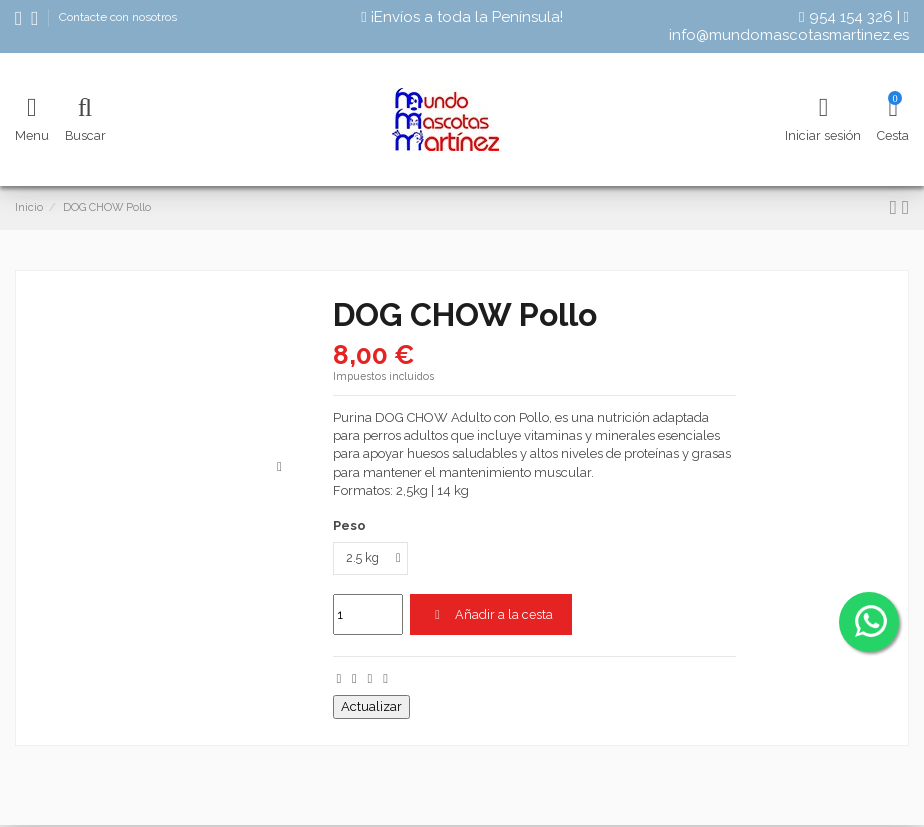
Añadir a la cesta (492, 615)
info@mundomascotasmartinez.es (789, 27)
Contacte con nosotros (118, 17)
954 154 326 (845, 17)
